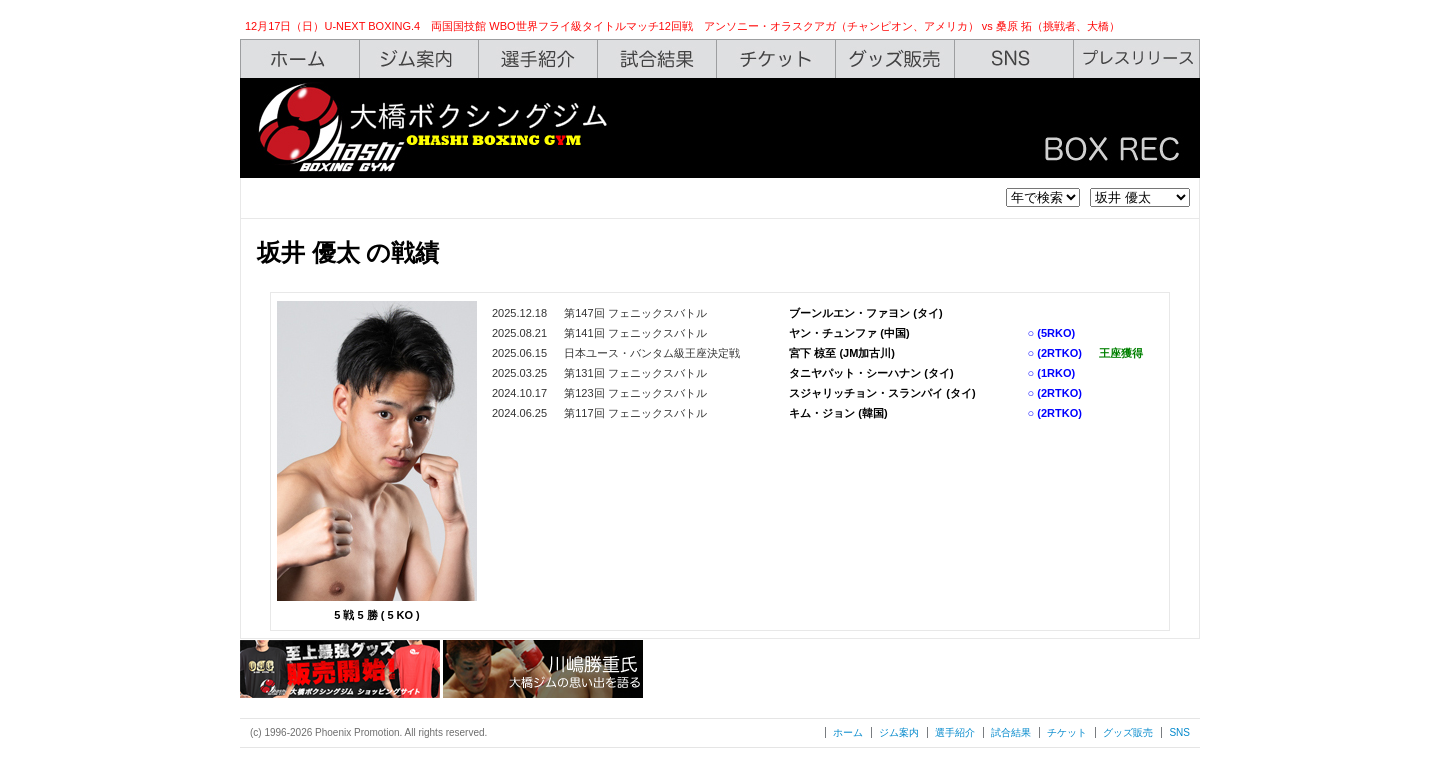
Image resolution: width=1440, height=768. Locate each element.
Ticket (776, 59)
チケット (1067, 732)
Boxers (538, 59)
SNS (1014, 59)
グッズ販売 (1128, 732)
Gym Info (419, 59)
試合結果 (1011, 732)
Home (300, 59)
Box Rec (657, 59)
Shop (895, 59)
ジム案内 (899, 732)
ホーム (848, 732)
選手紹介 (955, 732)
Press (1137, 59)
